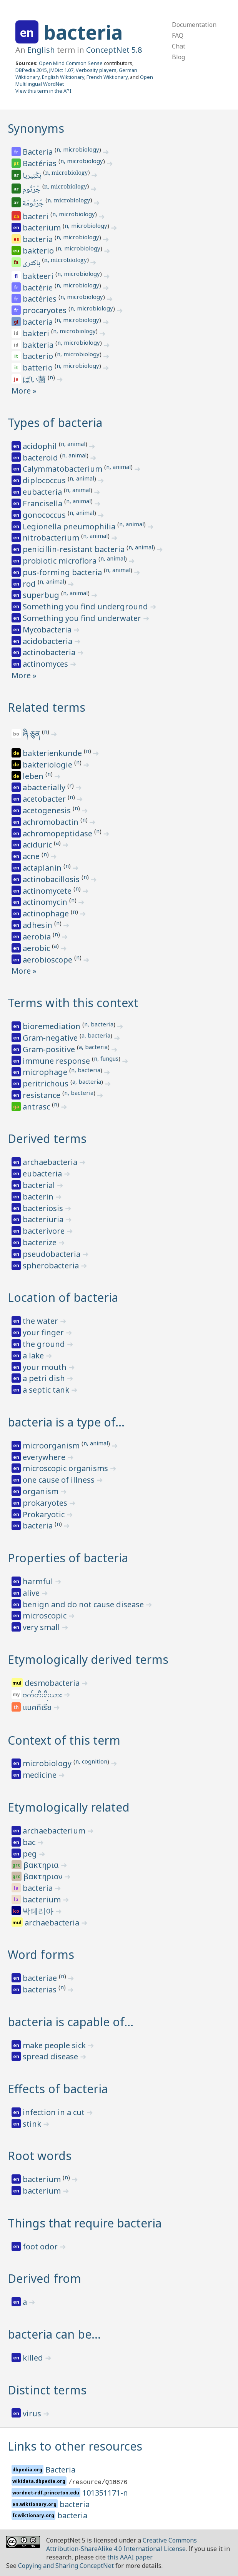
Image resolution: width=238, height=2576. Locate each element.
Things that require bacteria (84, 2223)
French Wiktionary (107, 76)
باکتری (32, 263)
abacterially (45, 787)
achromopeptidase (58, 833)
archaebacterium (55, 1830)
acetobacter (45, 799)
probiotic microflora (60, 561)
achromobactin (51, 822)
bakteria (39, 345)
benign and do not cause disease (84, 1604)
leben (34, 776)
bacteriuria (44, 1219)
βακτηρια (42, 1865)
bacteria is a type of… (66, 1422)
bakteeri (39, 276)
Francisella (43, 503)
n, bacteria (98, 1024)
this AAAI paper (129, 2557)
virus (33, 2413)
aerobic (37, 948)
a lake (34, 1355)
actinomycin (46, 902)
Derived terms (47, 1138)
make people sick (55, 2045)
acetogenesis (48, 810)
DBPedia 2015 (31, 70)
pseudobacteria (52, 1254)
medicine (40, 1775)
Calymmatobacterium (63, 469)
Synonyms (36, 128)
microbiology (48, 1763)
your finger (44, 1332)
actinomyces (46, 664)
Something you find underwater (83, 618)
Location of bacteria (63, 1297)
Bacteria (39, 152)
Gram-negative (51, 1038)
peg (31, 1854)
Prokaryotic (45, 1514)
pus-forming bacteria (63, 572)
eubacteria (43, 492)
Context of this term (64, 1740)
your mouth (45, 1367)
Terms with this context (73, 1003)
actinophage (47, 913)
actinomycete (48, 891)
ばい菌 (35, 379)
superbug (42, 595)
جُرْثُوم (32, 190)
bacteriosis (44, 1208)
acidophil (41, 446)
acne (32, 856)
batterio (39, 367)
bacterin (39, 1196)
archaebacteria (51, 1162)
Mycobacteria (48, 629)
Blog (178, 57)
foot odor (41, 2246)
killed (34, 2357)
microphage (46, 1072)
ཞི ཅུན (32, 734)
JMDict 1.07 (61, 70)
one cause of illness (60, 1480)
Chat (178, 46)
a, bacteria (96, 1035)
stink (33, 2124)
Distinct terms (47, 2390)
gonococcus (45, 515)
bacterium (43, 227)
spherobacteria (52, 1265)
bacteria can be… (54, 2334)
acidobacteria (48, 641)
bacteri (36, 216)
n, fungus (106, 1058)
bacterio (39, 356)
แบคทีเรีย (38, 1707)
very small (42, 1627)
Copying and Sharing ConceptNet (66, 2565)
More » (24, 390)
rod (30, 584)
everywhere (45, 1457)
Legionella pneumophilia (70, 526)
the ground (45, 1344)
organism (41, 1491)
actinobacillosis (52, 879)
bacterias (40, 1989)
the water (41, 1321)
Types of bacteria (55, 422)
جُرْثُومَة (33, 203)
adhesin (38, 925)
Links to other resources (75, 2446)
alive (32, 1593)
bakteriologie (48, 764)
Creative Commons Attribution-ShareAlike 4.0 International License (121, 2544)
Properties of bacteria (68, 1558)
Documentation (194, 24)
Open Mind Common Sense (71, 63)
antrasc (37, 1106)
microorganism (52, 1445)
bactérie (39, 287)
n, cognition (91, 1761)
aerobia (38, 936)
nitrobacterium (52, 537)
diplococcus (45, 480)
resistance (42, 1095)
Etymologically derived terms (88, 1659)
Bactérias (40, 163)
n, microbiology (78, 149)
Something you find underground (86, 606)
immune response (57, 1061)
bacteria (83, 32)
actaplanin (43, 868)
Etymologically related (69, 1807)
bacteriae (41, 1978)
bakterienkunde (53, 753)
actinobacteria (50, 652)
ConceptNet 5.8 (114, 50)
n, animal (73, 443)
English (41, 50)
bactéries (40, 299)
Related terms (46, 707)
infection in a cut (55, 2112)
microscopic (45, 1615)
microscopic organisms (66, 1468)
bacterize (40, 1242)
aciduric (38, 844)
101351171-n (105, 2493)
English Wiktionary (63, 76)
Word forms (41, 1954)
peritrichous (46, 1083)
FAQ (177, 35)
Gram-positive (50, 1049)
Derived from (44, 2278)
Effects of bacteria (58, 2089)
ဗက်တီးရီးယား (43, 1694)
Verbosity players (96, 70)
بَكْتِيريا (32, 176)
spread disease (51, 2056)
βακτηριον (43, 1876)
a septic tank (47, 1390)
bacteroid (41, 457)
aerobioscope (48, 959)
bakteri (37, 333)
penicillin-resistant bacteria (74, 549)
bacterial (40, 1185)
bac (30, 1842)
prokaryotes (46, 1503)
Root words (40, 2156)
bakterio (39, 250)
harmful (39, 1581)
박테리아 (39, 1911)
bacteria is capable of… (70, 2022)
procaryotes (45, 310)
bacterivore (45, 1231)
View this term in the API (43, 90)
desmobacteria (53, 1683)
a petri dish (45, 1378)
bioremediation (52, 1026)
